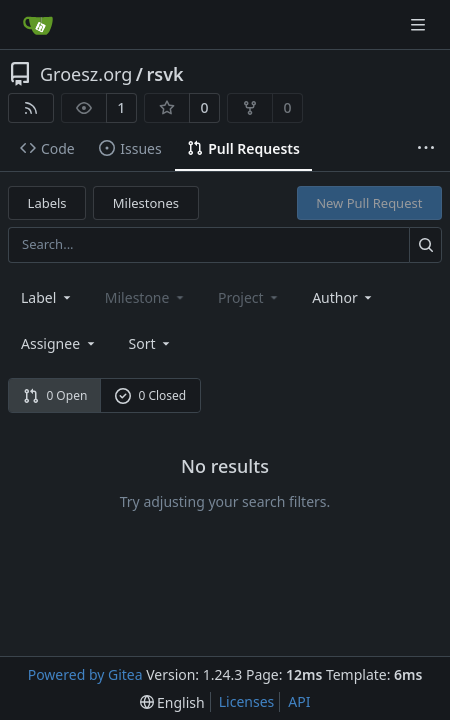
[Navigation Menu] (420, 24)
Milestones (146, 203)
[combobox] (47, 297)
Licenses (247, 701)
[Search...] (425, 244)
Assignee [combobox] (59, 343)
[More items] (426, 149)
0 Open (55, 395)
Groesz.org (86, 74)
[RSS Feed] (31, 108)
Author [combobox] (343, 297)
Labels (47, 203)
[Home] (38, 25)
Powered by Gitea (85, 674)
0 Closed (151, 395)
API (299, 701)
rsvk (165, 74)
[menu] (151, 343)
